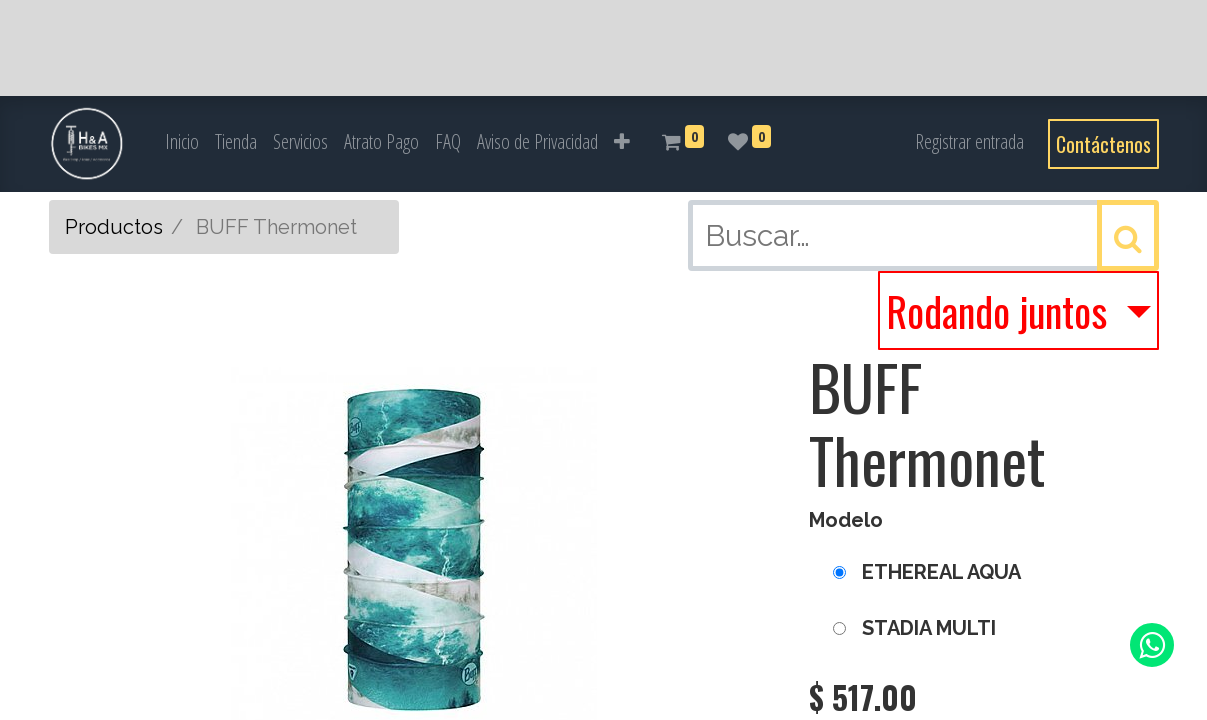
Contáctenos (1103, 144)
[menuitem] (182, 142)
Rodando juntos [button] (1001, 311)
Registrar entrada (969, 141)
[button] (622, 142)
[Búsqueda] (1128, 235)
